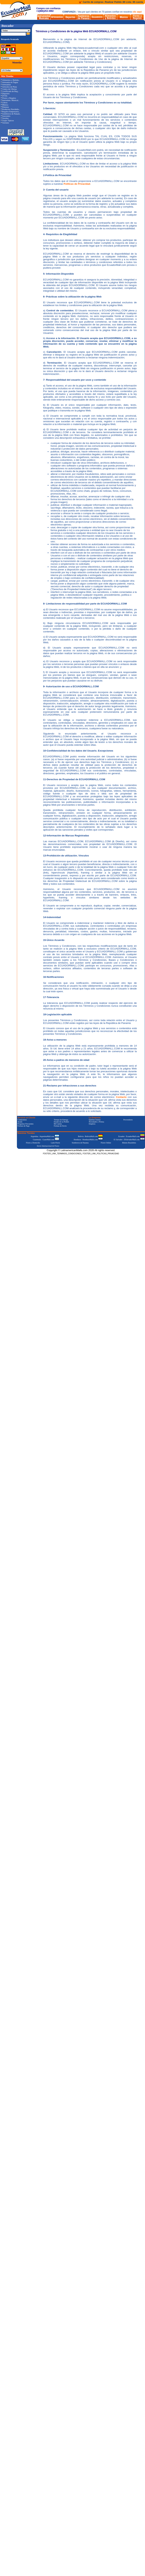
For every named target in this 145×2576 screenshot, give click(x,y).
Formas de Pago (23, 1126)
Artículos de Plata (9, 87)
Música (4, 105)
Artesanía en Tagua (9, 82)
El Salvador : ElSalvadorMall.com (129, 1140)
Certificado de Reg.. (10, 91)
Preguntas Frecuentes (25, 1124)
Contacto (121, 1097)
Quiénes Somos (95, 1120)
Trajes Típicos (7, 120)
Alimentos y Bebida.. (10, 80)
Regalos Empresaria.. (10, 111)
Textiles (5, 118)
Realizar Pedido (113, 2)
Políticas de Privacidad (77, 183)
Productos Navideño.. (10, 109)
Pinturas (5, 107)
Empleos (92, 1124)
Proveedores (128, 1120)
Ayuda (19, 1122)
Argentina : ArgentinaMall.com (45, 1136)
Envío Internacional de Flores (48, 1146)
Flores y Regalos (8, 98)
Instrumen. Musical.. (10, 100)
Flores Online (106, 1143)
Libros (4, 102)
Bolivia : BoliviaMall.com (90, 1136)
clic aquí (137, 11)
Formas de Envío (60, 1126)
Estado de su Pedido (61, 1122)
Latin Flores (55, 1143)
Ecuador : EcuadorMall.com (131, 1136)
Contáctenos (22, 1120)
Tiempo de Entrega (61, 1120)
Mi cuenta (138, 2)
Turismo (5, 123)
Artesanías (6, 84)
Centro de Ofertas (9, 89)
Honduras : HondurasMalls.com (88, 1140)
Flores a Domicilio (33, 1143)
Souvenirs (5, 116)
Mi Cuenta (58, 1124)
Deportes (5, 93)
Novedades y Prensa (96, 1122)
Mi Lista (127, 2)
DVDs (4, 96)
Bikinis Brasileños (129, 1143)
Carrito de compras (93, 2)
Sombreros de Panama (80, 1143)
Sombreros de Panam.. (11, 114)
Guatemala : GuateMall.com (46, 1140)
